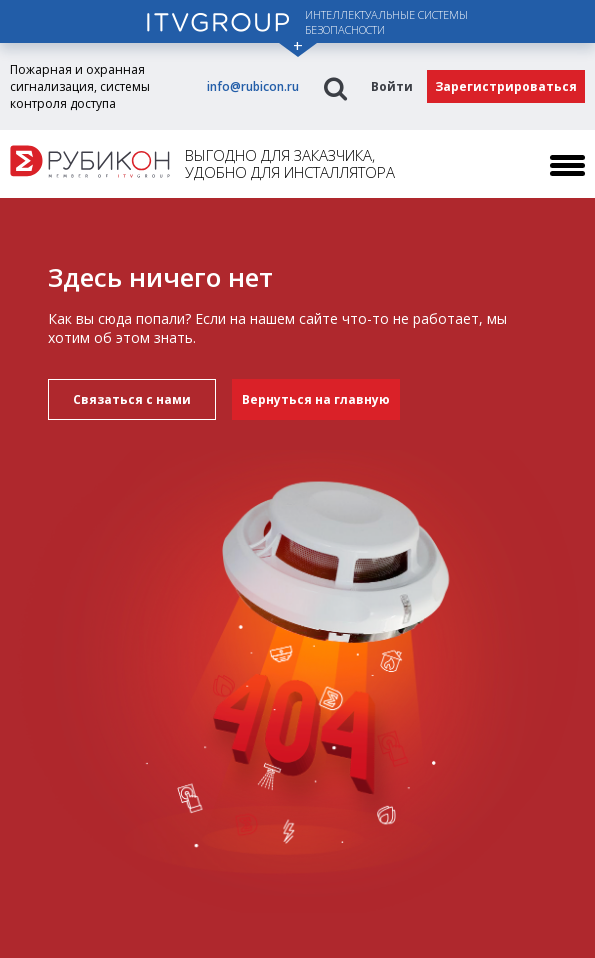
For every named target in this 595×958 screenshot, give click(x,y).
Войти (392, 86)
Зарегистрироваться (506, 86)
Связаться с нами (132, 399)
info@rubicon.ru (253, 86)
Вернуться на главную (316, 399)
